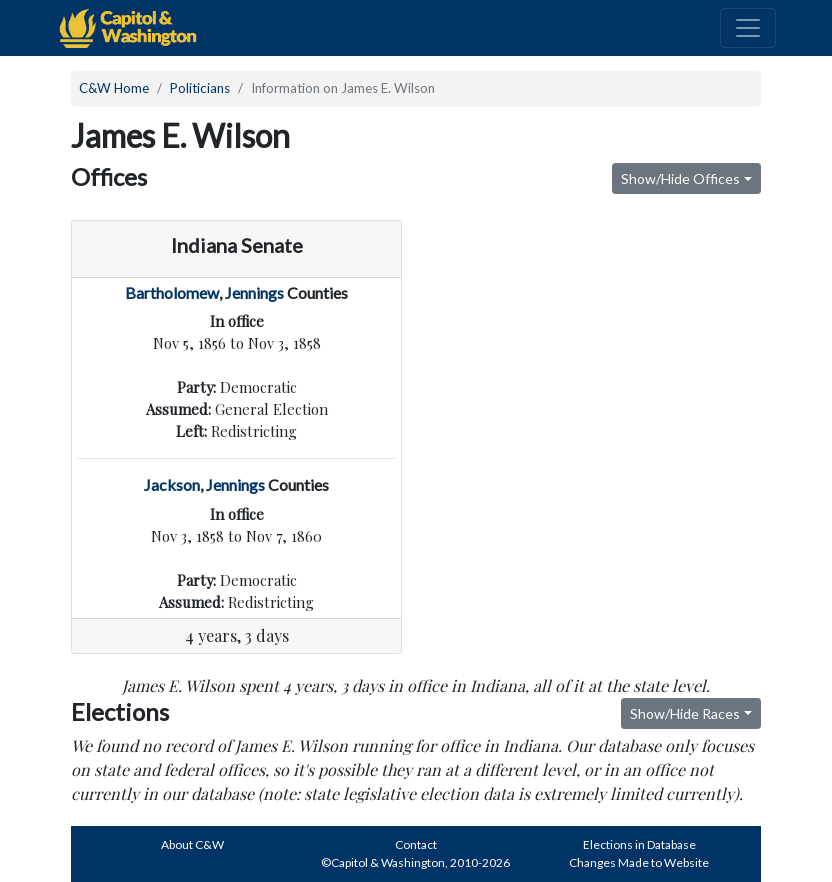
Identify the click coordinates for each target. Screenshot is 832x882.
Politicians (200, 88)
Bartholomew (172, 292)
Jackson (172, 484)
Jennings (254, 292)
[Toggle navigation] (748, 28)
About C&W (192, 844)
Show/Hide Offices (680, 178)
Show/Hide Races (685, 713)
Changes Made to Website (639, 862)
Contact (416, 844)
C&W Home (114, 88)
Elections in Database (639, 844)
